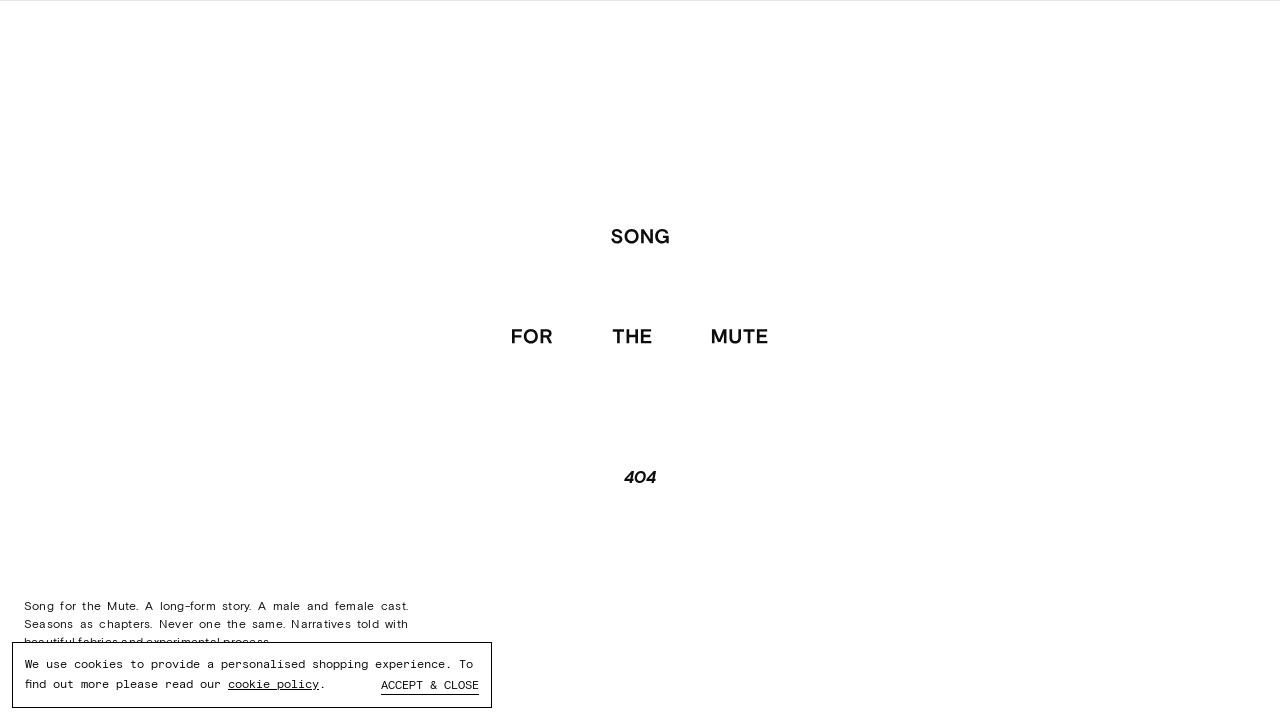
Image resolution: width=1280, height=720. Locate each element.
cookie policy (273, 684)
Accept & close (430, 685)
